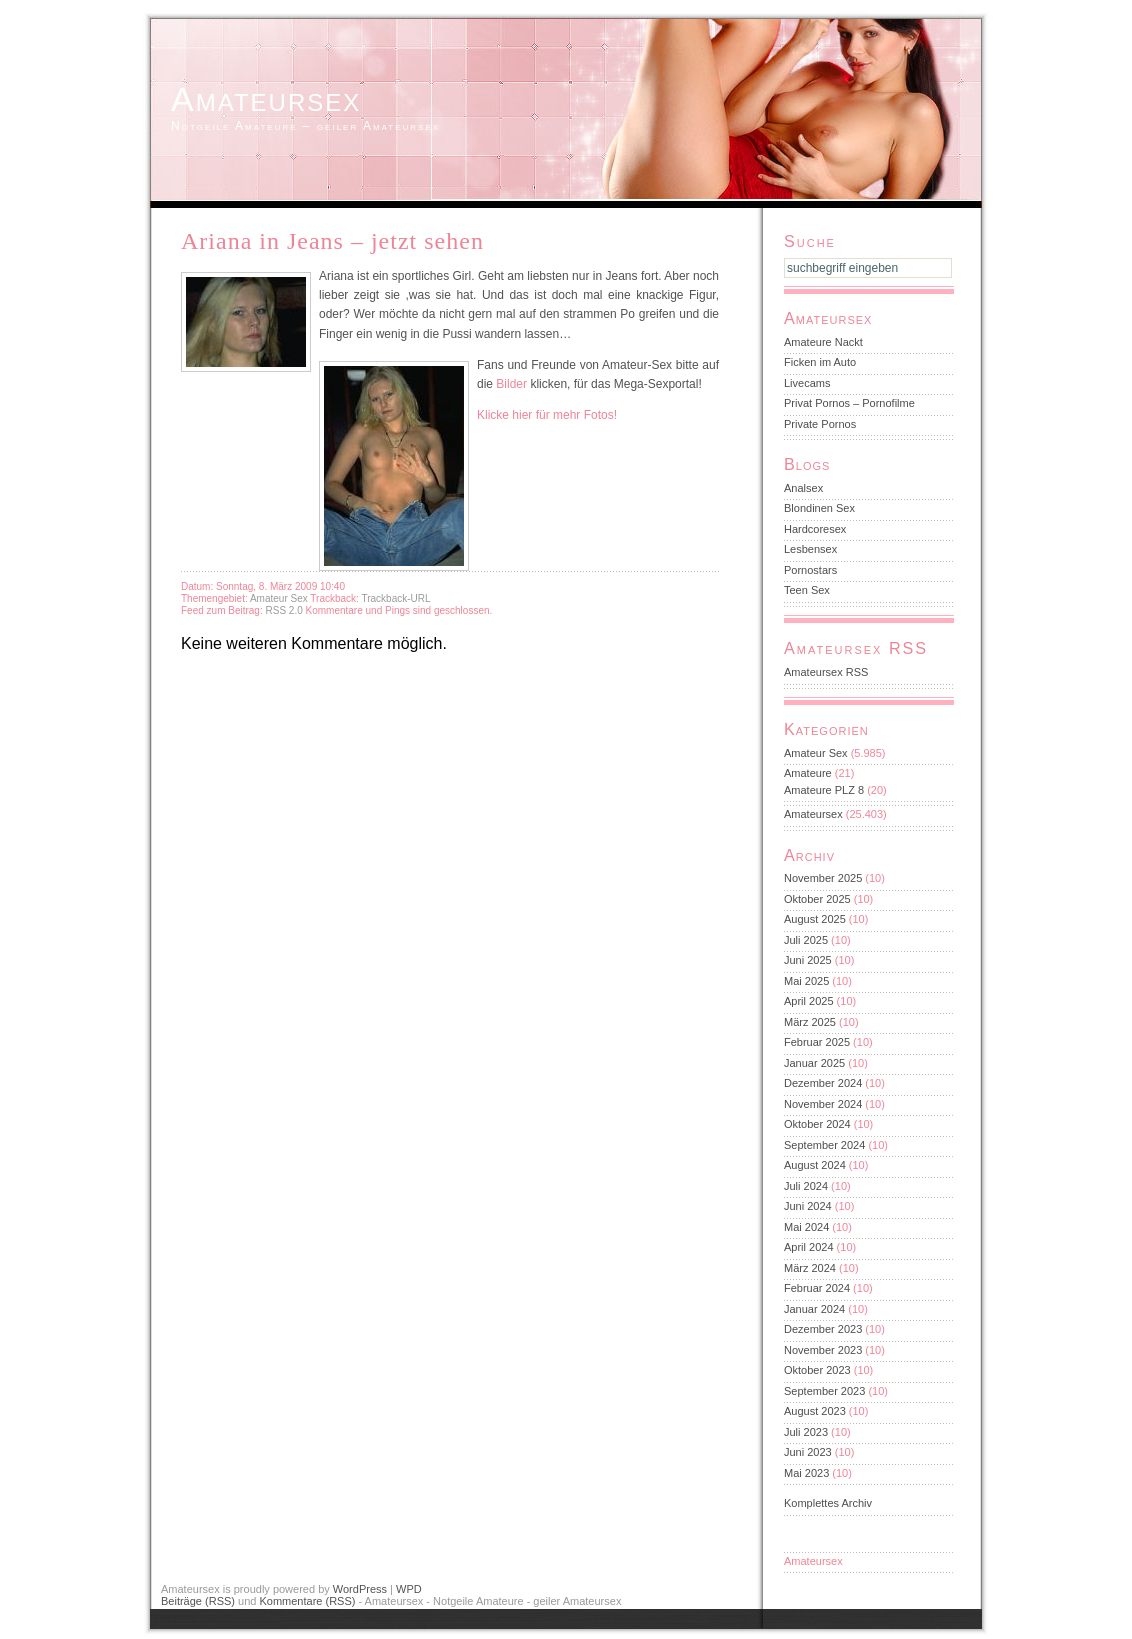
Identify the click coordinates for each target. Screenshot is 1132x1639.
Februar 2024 (817, 1288)
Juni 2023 (808, 1452)
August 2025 (815, 919)
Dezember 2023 (823, 1329)
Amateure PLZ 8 (824, 790)
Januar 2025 (814, 1063)
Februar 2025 (817, 1042)
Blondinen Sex (819, 508)
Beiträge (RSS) (198, 1601)
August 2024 (815, 1165)
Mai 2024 (806, 1227)
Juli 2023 (806, 1432)
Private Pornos (820, 424)
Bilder (511, 384)
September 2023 (824, 1391)
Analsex (803, 488)
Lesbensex (810, 549)
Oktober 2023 (817, 1370)
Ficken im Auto (820, 362)
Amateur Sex (279, 598)
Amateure (808, 773)
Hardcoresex (815, 529)
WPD (409, 1589)
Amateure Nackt (823, 342)
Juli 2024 (806, 1186)
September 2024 (824, 1145)
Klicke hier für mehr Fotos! (547, 415)
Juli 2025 (806, 940)
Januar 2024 (814, 1309)
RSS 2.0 (285, 610)
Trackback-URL (395, 598)
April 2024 (809, 1247)
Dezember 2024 (823, 1083)
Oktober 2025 (817, 899)
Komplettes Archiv (828, 1503)
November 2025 (823, 878)
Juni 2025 (808, 960)
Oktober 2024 (817, 1124)
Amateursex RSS (826, 672)
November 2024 (823, 1104)
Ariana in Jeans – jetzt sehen (332, 241)
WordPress (360, 1589)
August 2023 (815, 1411)
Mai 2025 (806, 981)
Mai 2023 (806, 1473)
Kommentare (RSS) (307, 1601)
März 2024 (810, 1268)
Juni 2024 (808, 1206)
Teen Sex (807, 590)
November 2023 (823, 1350)
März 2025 (810, 1022)
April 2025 (809, 1001)
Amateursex (266, 99)
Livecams (807, 383)
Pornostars (810, 570)
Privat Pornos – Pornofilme (849, 403)
